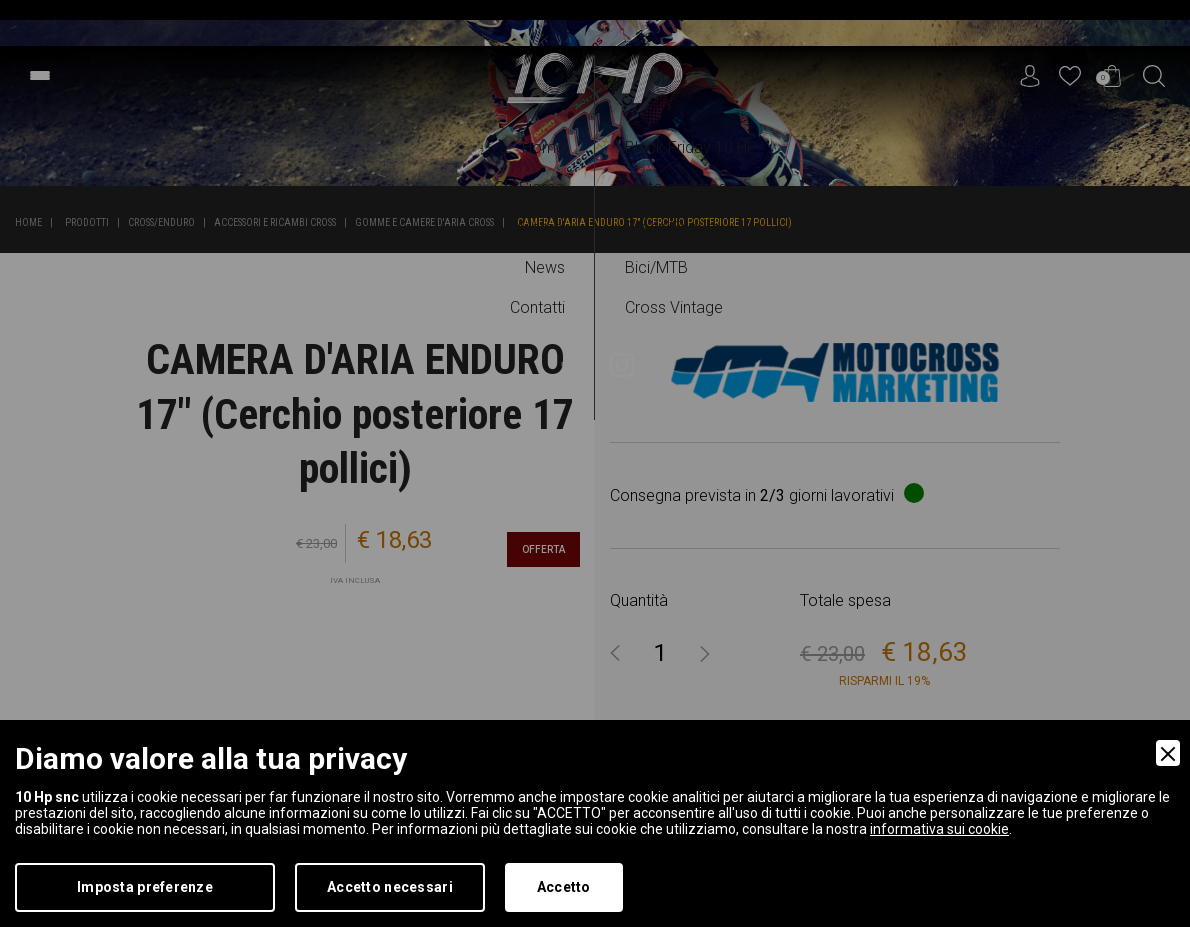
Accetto (564, 887)
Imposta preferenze (145, 887)
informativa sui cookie (939, 829)
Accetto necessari (390, 887)
